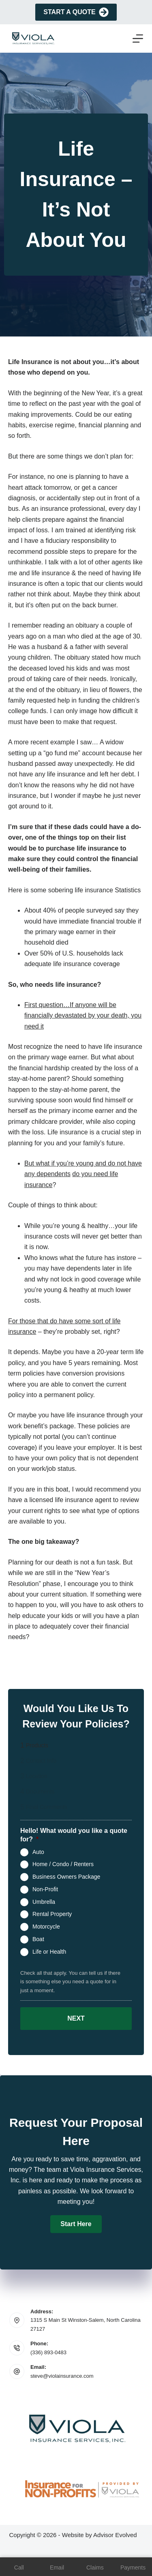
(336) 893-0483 (48, 2352)
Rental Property (52, 1914)
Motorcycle (46, 1926)
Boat (38, 1939)
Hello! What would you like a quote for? (73, 1835)
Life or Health (49, 1951)
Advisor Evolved (115, 2534)
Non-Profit (45, 1889)
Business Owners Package (66, 1876)
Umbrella (43, 1901)
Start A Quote (75, 12)
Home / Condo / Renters (63, 1864)
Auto (38, 1851)
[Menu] (138, 38)
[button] (75, 2224)
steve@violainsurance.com (62, 2376)
